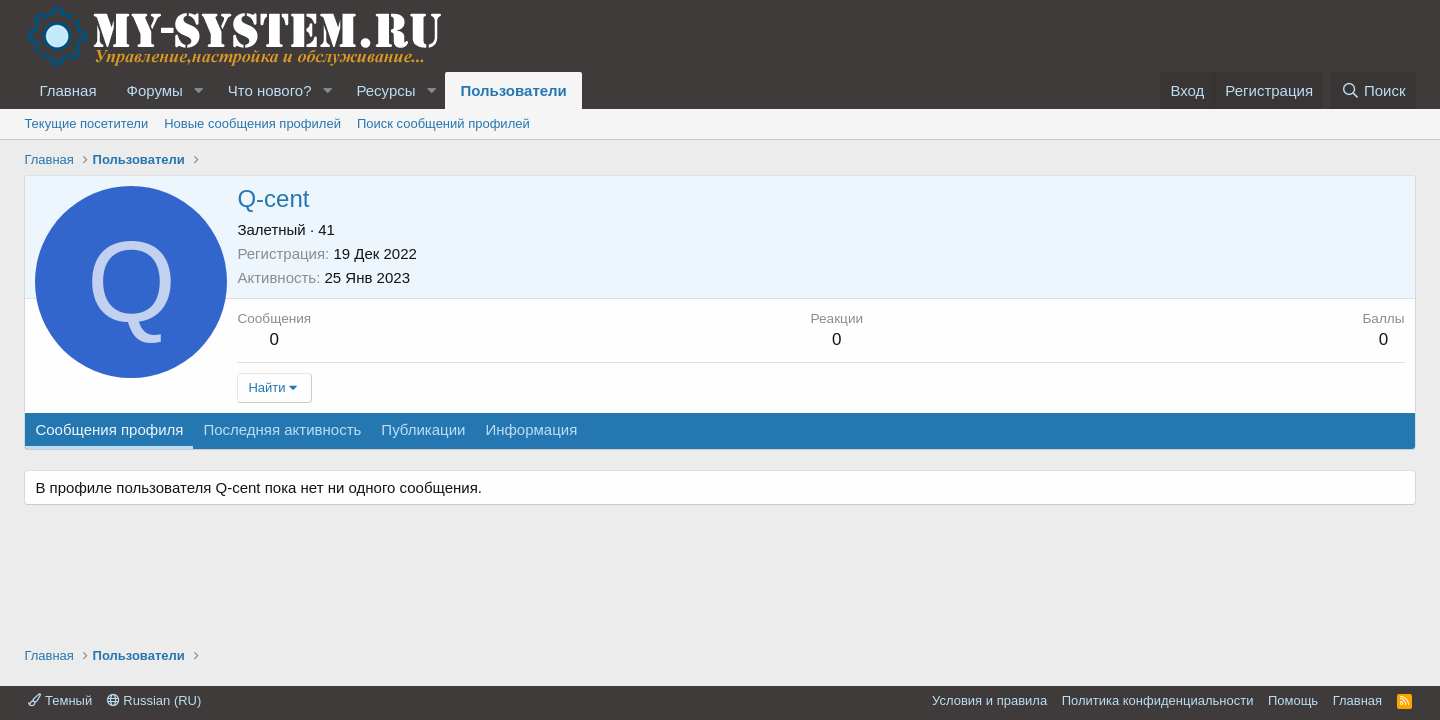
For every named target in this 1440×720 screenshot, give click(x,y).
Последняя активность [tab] (282, 429)
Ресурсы (385, 90)
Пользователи (513, 90)
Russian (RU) (154, 700)
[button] (199, 90)
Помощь (1293, 700)
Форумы (155, 90)
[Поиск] (1373, 90)
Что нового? (270, 90)
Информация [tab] (531, 429)
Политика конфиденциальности (1158, 700)
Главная (67, 90)
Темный (60, 700)
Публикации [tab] (423, 429)
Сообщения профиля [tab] (109, 429)
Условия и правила (989, 700)
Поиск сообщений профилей (443, 123)
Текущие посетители (86, 123)
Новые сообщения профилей (252, 123)
